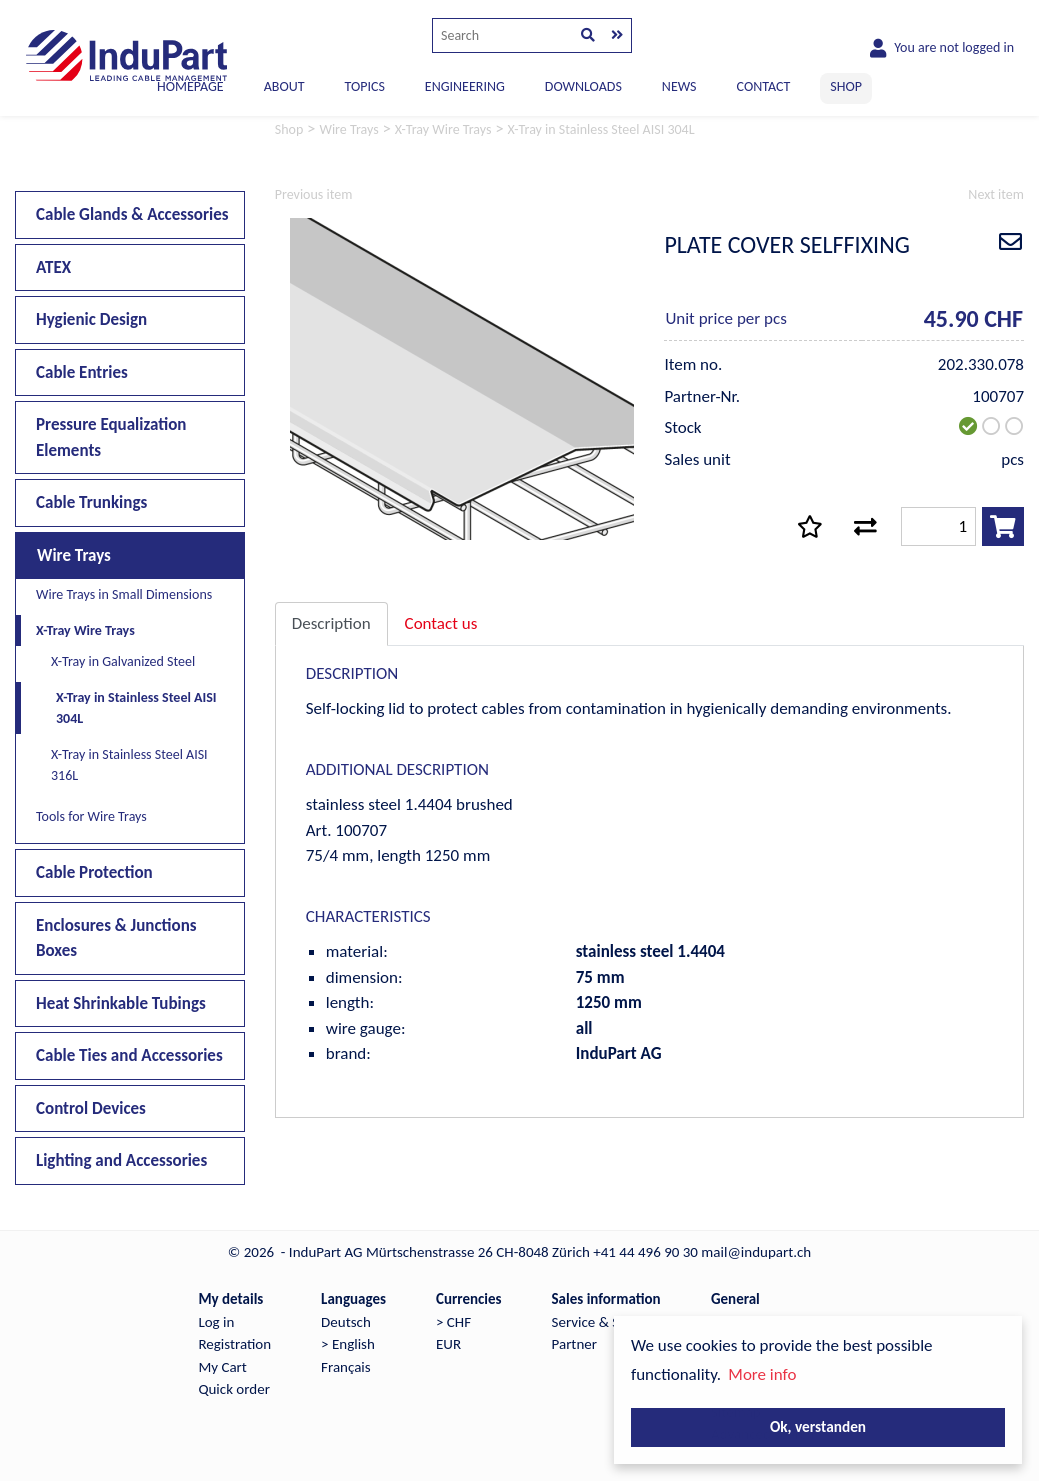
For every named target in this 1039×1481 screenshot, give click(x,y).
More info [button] (762, 1374)
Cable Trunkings (91, 502)
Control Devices (91, 1108)
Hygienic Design (91, 319)
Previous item (314, 194)
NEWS (679, 86)
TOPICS (364, 86)
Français (346, 1367)
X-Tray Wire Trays (85, 630)
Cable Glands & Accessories (132, 214)
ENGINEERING (465, 86)
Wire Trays (74, 555)
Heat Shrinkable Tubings (121, 1003)
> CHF (453, 1322)
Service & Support (606, 1322)
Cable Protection (94, 872)
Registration (234, 1344)
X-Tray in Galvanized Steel (123, 661)
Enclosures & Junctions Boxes (116, 938)
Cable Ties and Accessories (129, 1055)
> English (348, 1344)
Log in (216, 1322)
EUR (448, 1344)
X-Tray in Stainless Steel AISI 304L (136, 708)
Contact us (441, 623)
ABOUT (284, 86)
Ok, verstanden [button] (818, 1426)
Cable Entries (82, 372)
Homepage (190, 86)
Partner (574, 1344)
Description (331, 623)
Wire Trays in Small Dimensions (124, 594)
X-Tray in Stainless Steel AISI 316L (129, 765)
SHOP (846, 86)
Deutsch (346, 1322)
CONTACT (764, 86)
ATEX (53, 267)
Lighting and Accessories (121, 1160)
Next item (996, 194)
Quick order (233, 1389)
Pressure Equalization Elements (111, 437)
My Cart (222, 1367)
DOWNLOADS (583, 86)
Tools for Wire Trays (91, 816)
